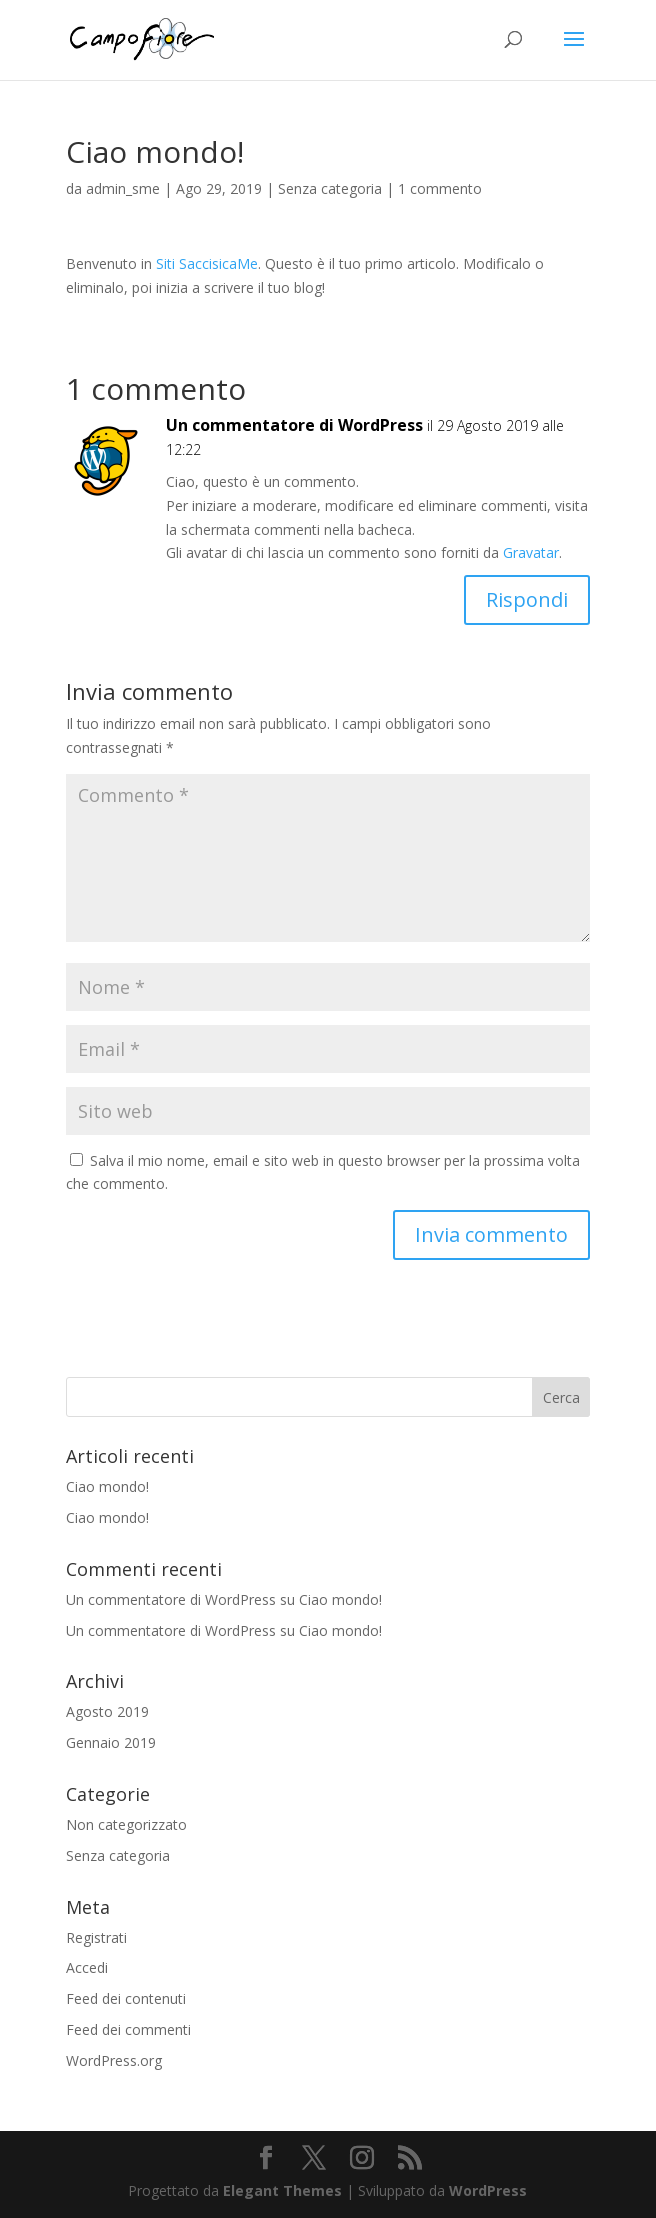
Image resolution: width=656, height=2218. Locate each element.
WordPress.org (114, 2060)
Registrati (96, 1937)
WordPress (488, 2190)
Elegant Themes (282, 2190)
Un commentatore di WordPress (294, 425)
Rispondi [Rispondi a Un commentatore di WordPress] (527, 599)
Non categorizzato (126, 1824)
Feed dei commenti (128, 2029)
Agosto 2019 (107, 1711)
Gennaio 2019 (111, 1742)
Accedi (87, 1967)
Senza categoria (330, 188)
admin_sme (123, 188)
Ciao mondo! (107, 1486)
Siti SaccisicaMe (207, 263)
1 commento (440, 188)
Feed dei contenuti (126, 1998)
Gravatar (531, 552)
